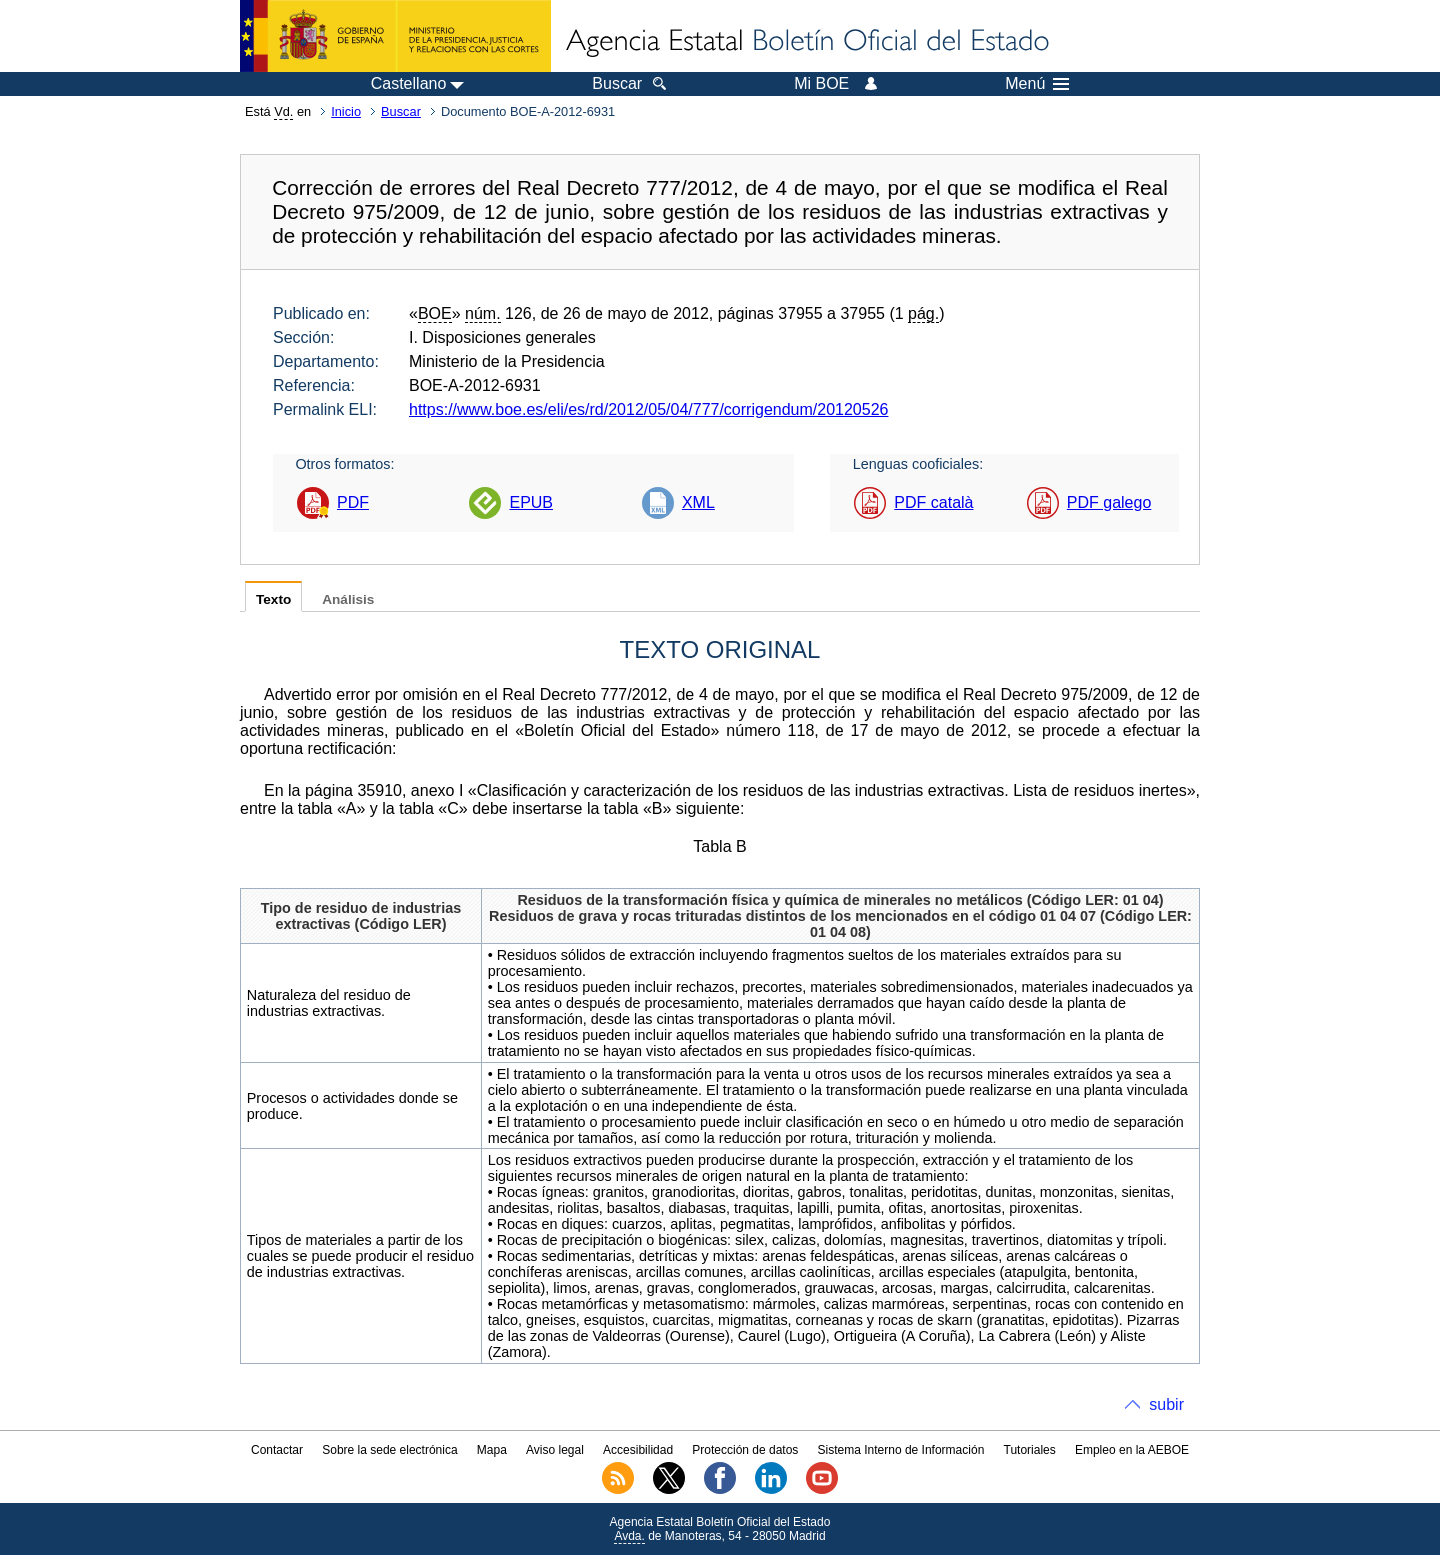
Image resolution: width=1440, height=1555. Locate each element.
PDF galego (1109, 502)
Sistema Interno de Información (901, 1450)
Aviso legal (555, 1450)
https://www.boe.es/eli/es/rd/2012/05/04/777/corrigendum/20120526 (648, 409)
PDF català (933, 502)
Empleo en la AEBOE (1132, 1450)
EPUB (531, 502)
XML (698, 502)
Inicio (346, 111)
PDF (353, 502)
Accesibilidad (638, 1450)
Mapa (492, 1450)
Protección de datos (745, 1450)
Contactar (277, 1450)
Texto (273, 599)
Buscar (401, 111)
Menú (1037, 84)
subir (1166, 1404)
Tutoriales (1030, 1450)
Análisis (348, 599)
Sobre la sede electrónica (389, 1450)
